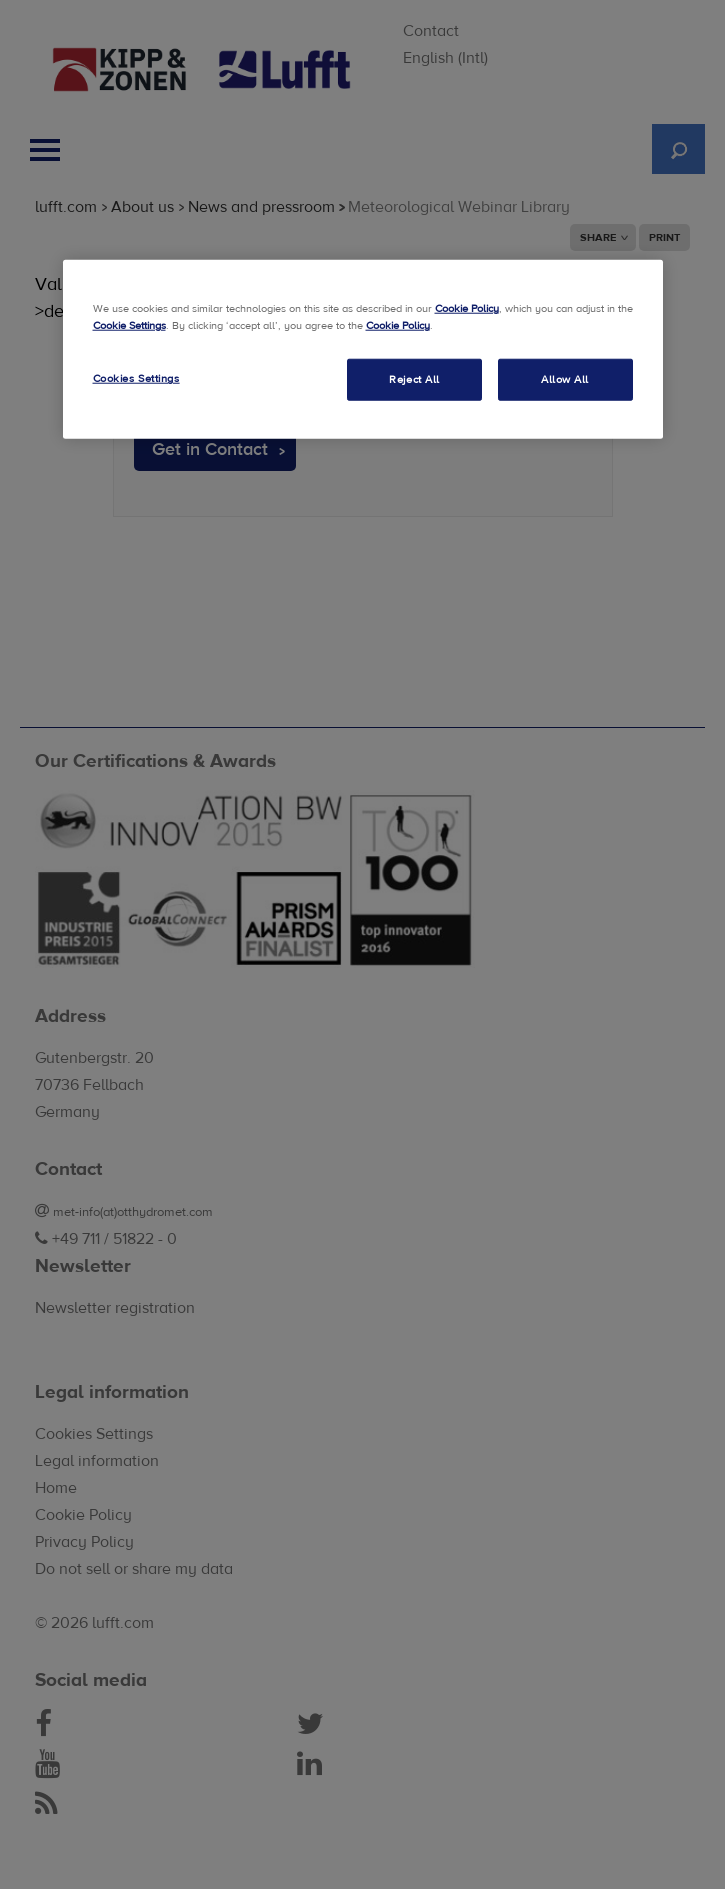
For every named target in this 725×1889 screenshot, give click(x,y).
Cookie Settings (129, 325)
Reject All (414, 379)
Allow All (565, 379)
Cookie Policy (467, 308)
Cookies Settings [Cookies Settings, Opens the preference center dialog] (136, 378)
